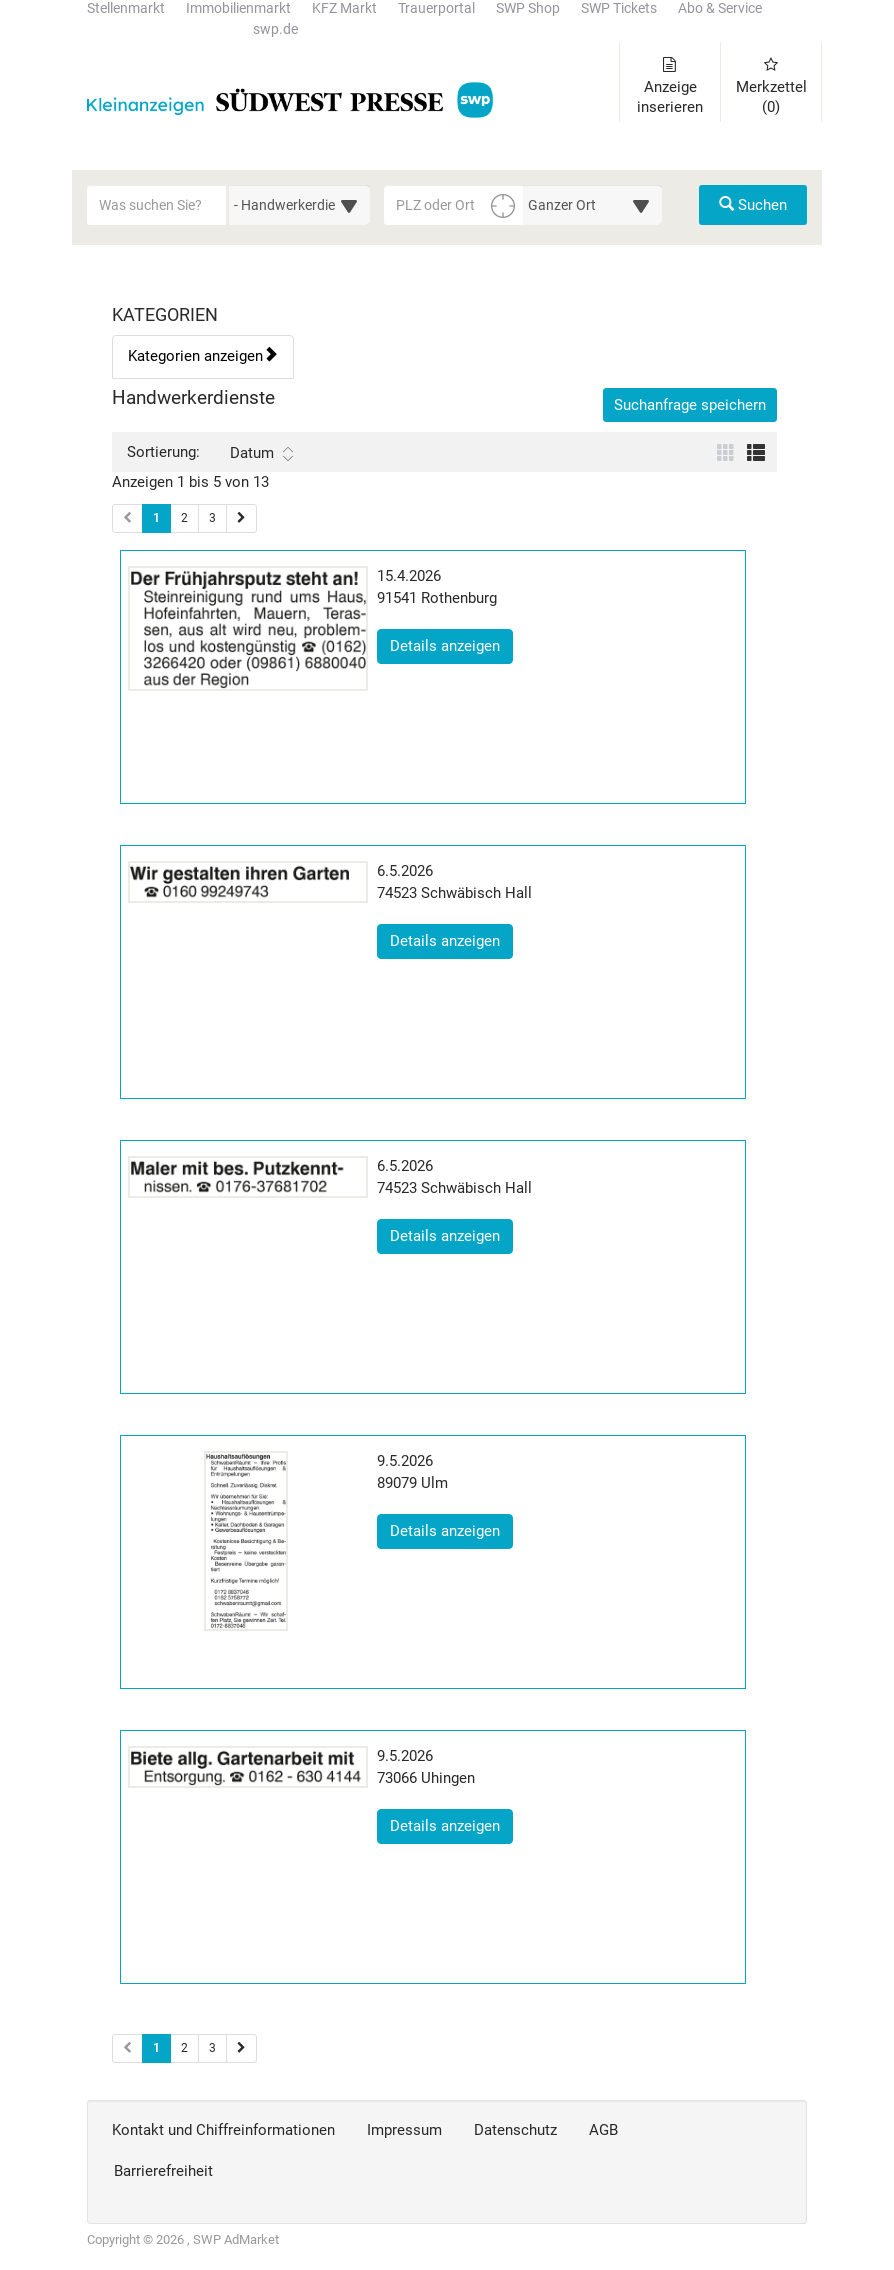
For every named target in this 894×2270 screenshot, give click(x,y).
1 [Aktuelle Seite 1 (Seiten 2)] (156, 2047)
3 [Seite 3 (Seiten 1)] (212, 518)
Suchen (753, 205)
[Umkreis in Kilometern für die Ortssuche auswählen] (592, 205)
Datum (261, 453)
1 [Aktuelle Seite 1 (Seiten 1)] (156, 517)
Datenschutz (515, 2130)
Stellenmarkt (126, 8)
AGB (603, 2130)
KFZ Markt (344, 8)
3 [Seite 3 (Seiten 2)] (212, 2048)
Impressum (404, 2130)
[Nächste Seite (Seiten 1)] (241, 518)
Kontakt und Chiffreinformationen (223, 2130)
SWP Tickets (619, 8)
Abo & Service (720, 8)
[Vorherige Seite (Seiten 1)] (127, 518)
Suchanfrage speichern (690, 405)
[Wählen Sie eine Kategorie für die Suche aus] (299, 205)
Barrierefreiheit (163, 2171)
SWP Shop (528, 8)
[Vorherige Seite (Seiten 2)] (127, 2048)
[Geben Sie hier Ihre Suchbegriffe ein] (157, 205)
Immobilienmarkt (238, 8)
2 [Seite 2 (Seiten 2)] (184, 2048)
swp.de (275, 29)
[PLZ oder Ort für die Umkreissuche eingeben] (454, 205)
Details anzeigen (451, 645)
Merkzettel (771, 86)
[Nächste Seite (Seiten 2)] (241, 2048)
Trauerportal (436, 8)
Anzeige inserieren (670, 86)
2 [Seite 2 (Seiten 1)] (184, 518)
